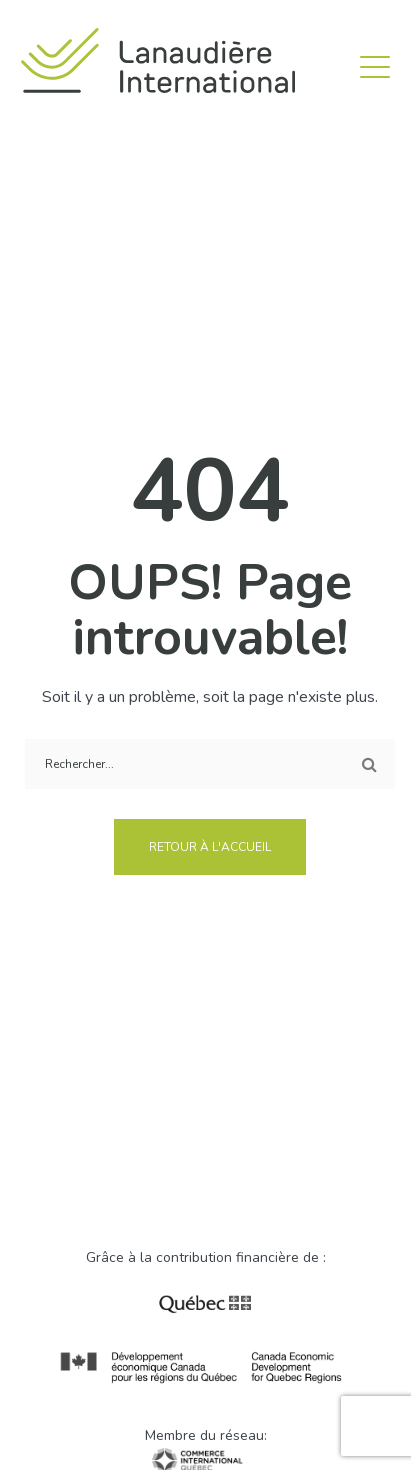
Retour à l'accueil (210, 847)
